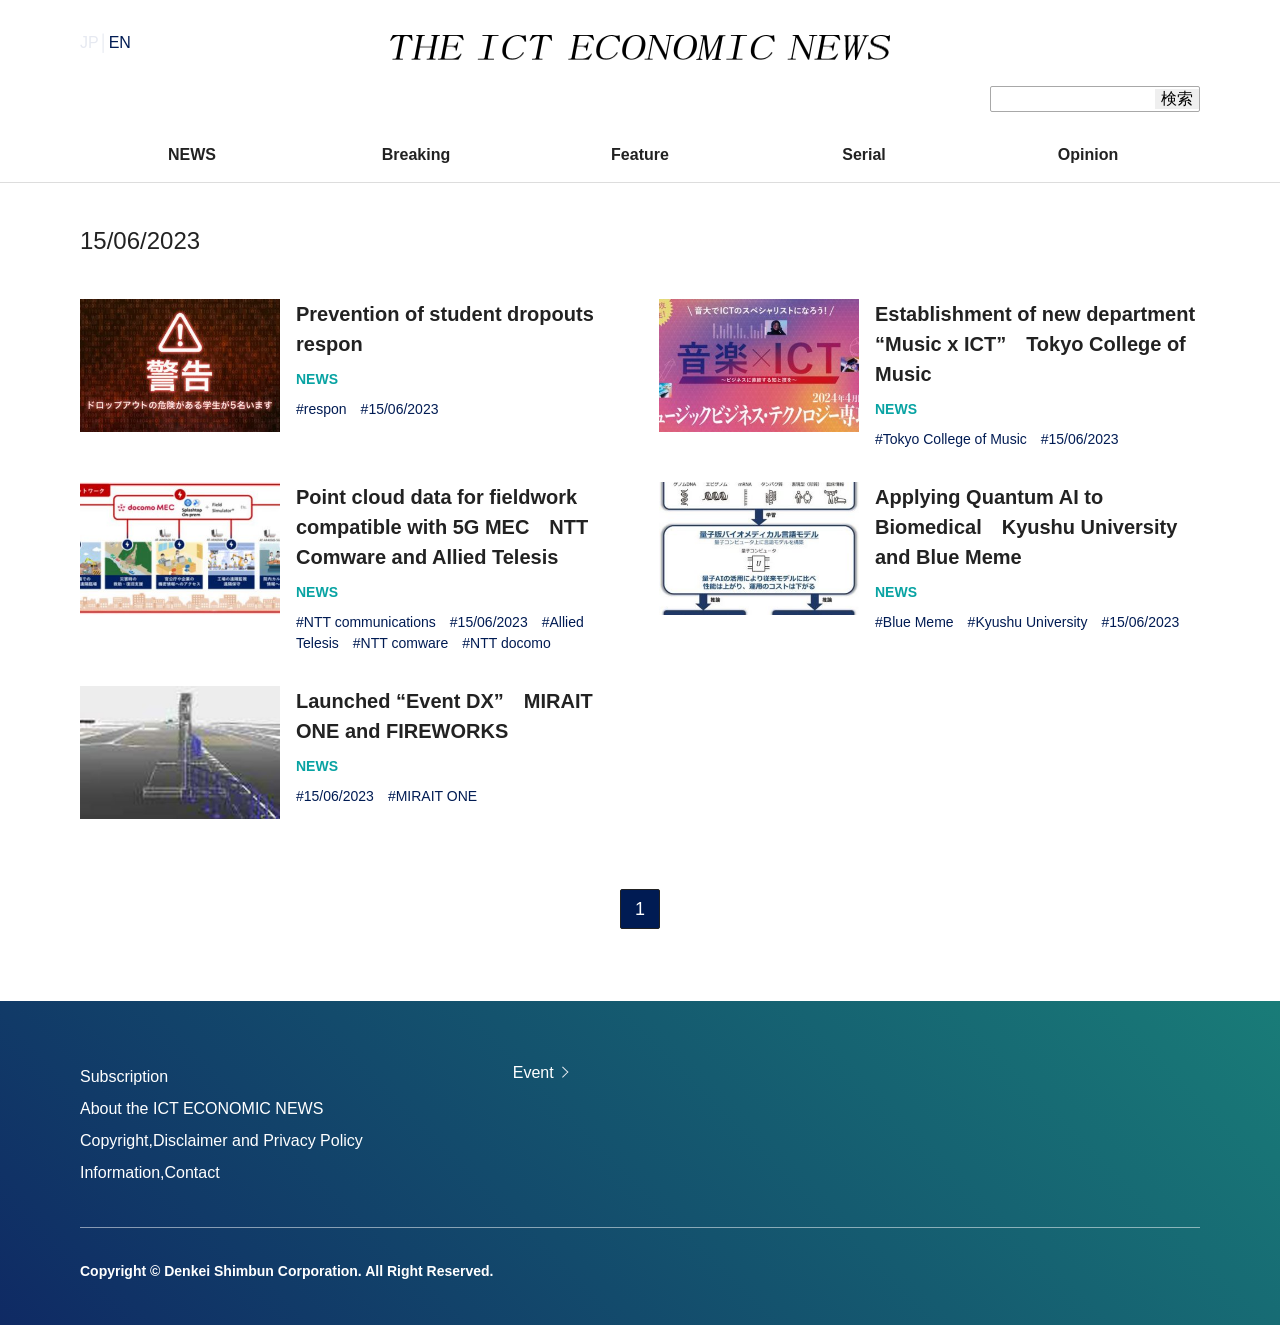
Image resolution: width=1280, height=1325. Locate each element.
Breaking (416, 154)
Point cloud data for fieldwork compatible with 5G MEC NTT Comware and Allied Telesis (442, 527)
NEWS (192, 154)
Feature (640, 154)
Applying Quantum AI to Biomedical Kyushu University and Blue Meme (1026, 527)
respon (325, 409)
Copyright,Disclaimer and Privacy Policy (221, 1140)
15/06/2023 (403, 409)
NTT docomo (510, 643)
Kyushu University (1031, 622)
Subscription (124, 1076)
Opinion (1088, 154)
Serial (864, 154)
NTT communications (370, 622)
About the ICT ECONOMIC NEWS (201, 1108)
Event (533, 1072)
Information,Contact (150, 1172)
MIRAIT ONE (436, 796)
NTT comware (405, 643)
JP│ (105, 42)
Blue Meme (918, 622)
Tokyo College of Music (955, 439)
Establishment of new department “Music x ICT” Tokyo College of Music (1035, 344)
